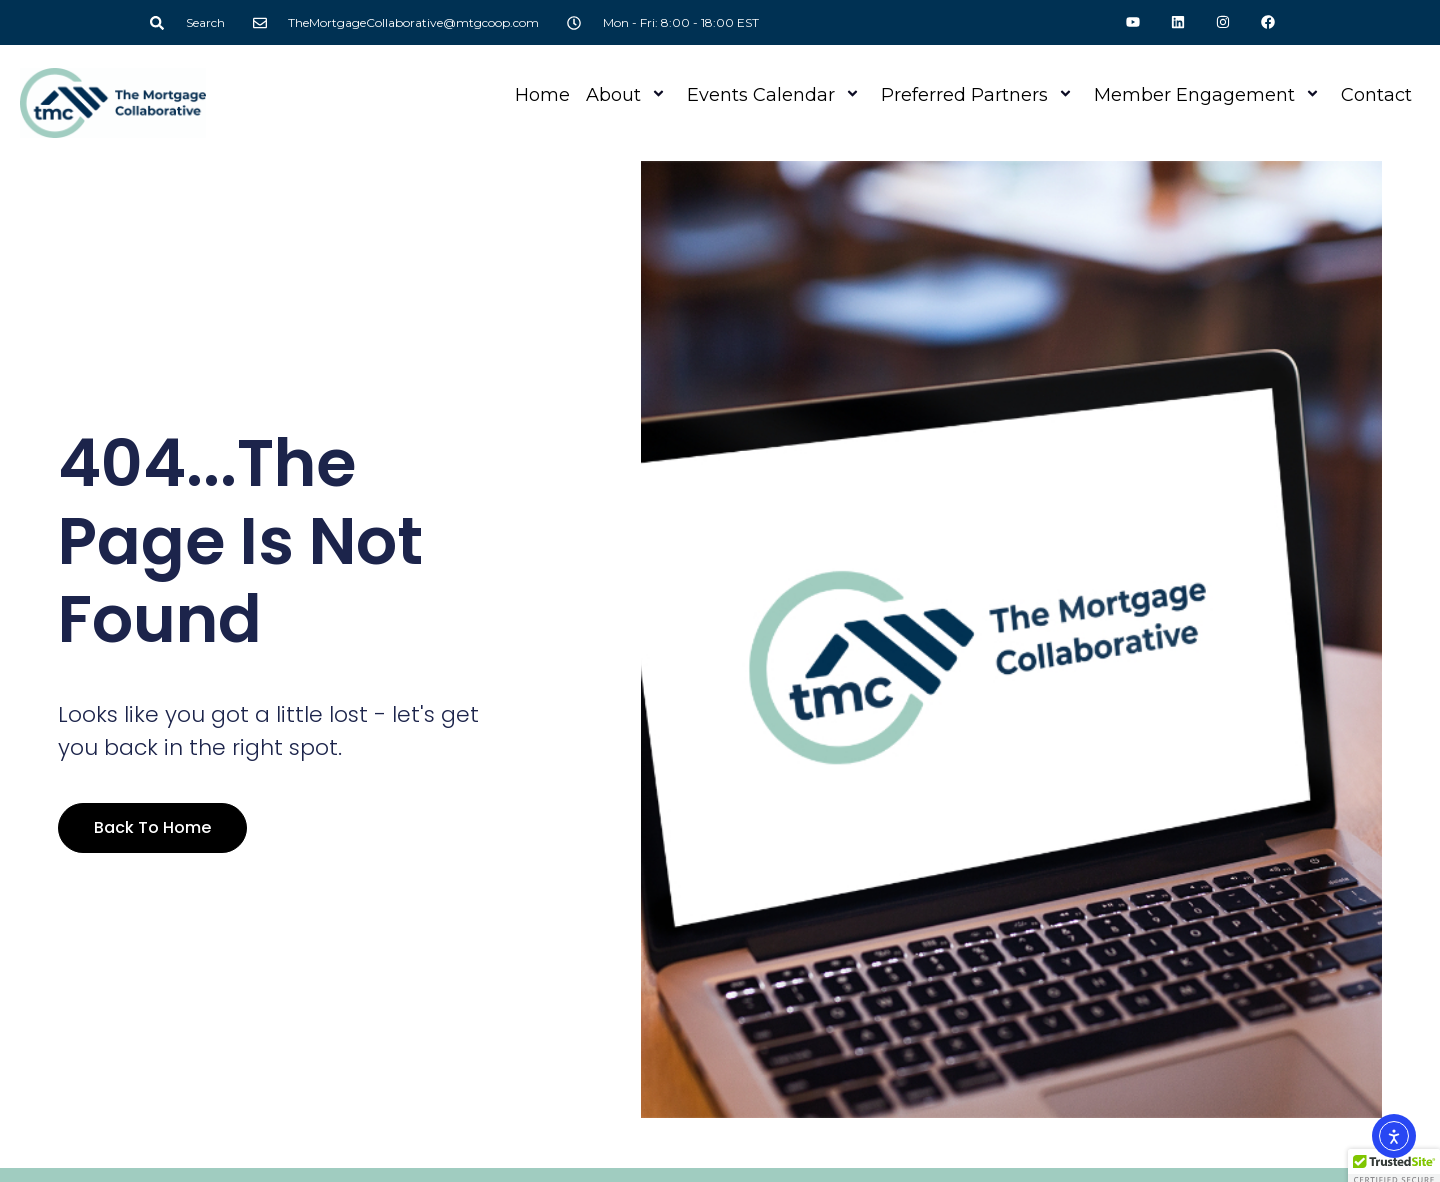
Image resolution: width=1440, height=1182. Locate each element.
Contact (1376, 95)
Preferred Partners (979, 95)
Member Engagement (1209, 95)
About (628, 95)
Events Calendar (776, 95)
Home (542, 95)
